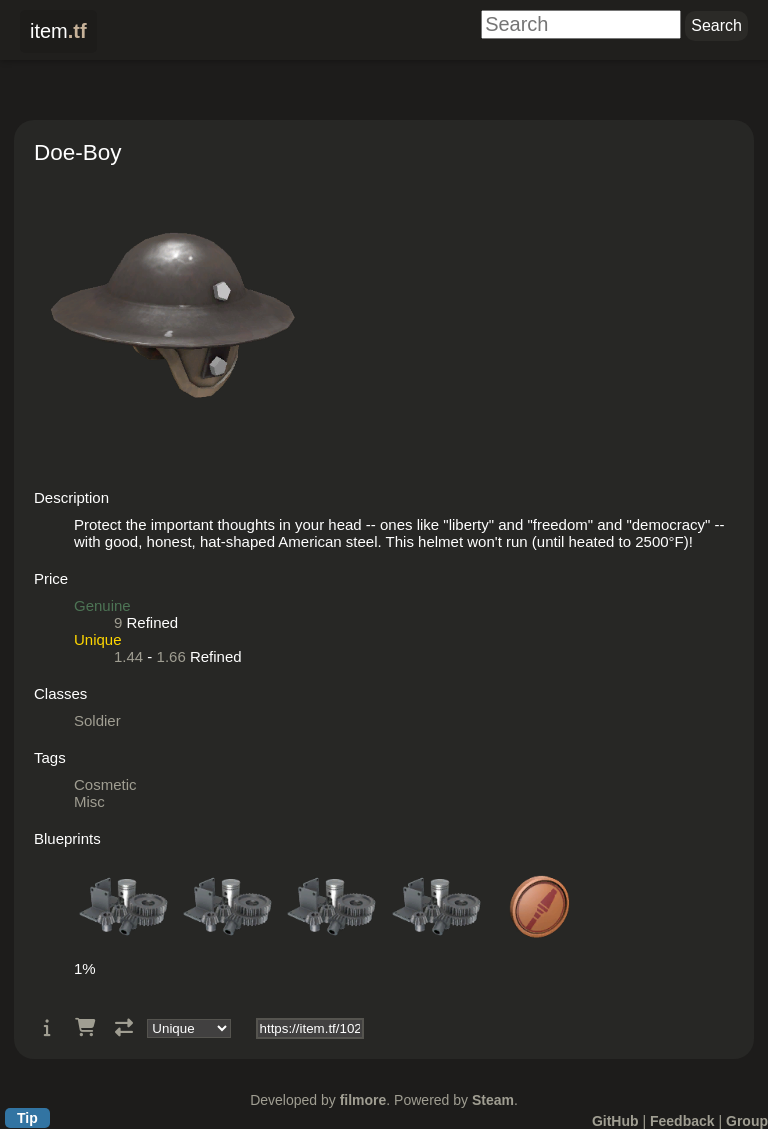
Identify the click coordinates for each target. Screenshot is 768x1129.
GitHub (615, 1121)
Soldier (97, 720)
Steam (493, 1100)
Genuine (102, 605)
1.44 (128, 656)
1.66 (171, 656)
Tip (27, 1118)
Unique (98, 639)
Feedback (682, 1121)
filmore (363, 1100)
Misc (89, 801)
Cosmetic (105, 784)
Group (747, 1121)
